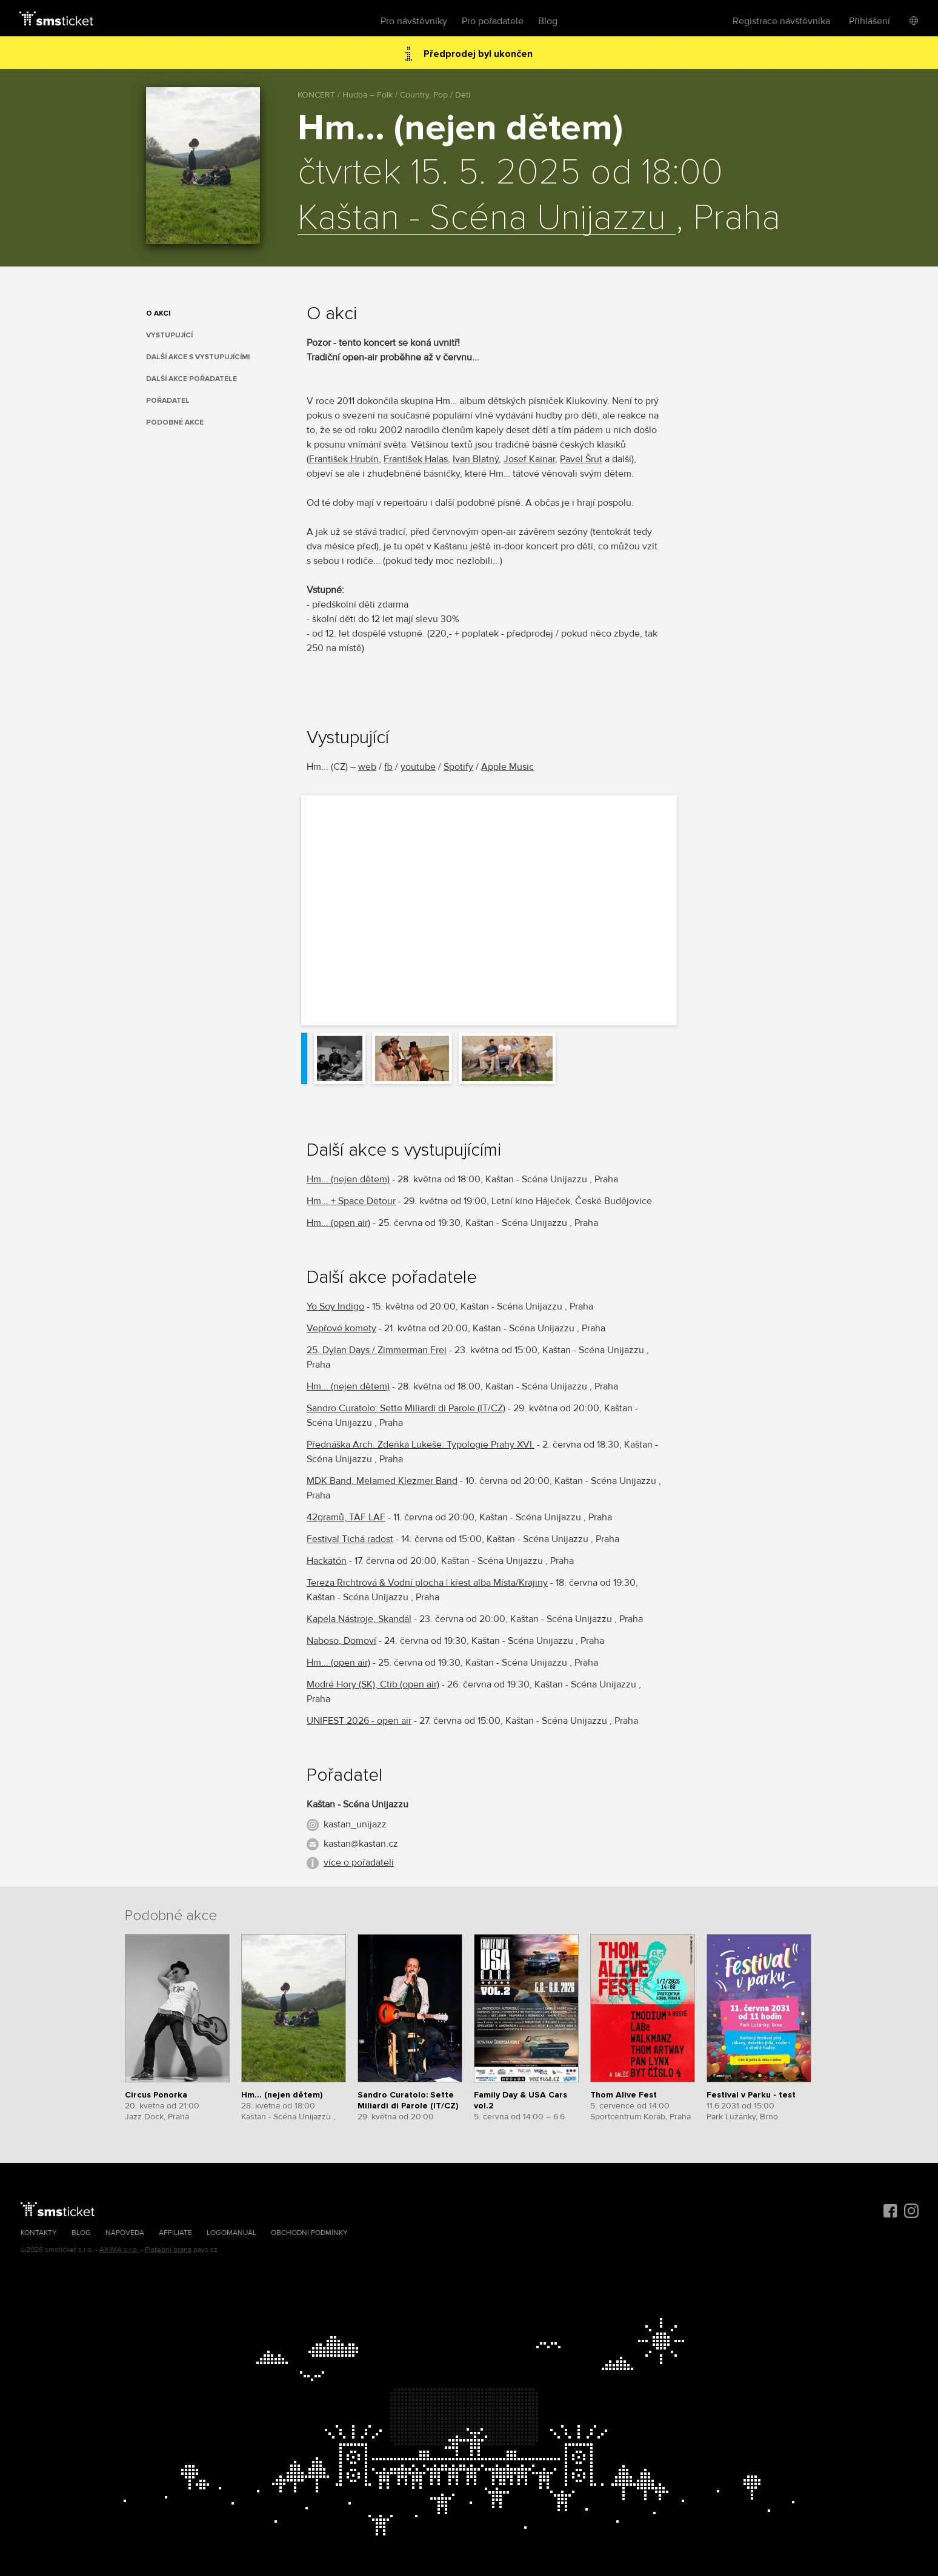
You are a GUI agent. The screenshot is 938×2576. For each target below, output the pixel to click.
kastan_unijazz (355, 1824)
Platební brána (168, 2249)
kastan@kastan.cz (361, 1844)
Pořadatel (168, 400)
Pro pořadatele (493, 21)
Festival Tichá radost (350, 1539)
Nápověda (124, 2232)
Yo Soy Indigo (335, 1306)
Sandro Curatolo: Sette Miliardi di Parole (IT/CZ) (406, 1408)
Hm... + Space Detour (351, 1201)
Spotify (458, 767)
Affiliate (175, 2232)
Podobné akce (175, 422)
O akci (158, 313)
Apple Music (507, 767)
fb (388, 767)
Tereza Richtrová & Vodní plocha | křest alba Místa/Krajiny (427, 1583)
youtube (418, 767)
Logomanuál (231, 2232)
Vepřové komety (341, 1328)
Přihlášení (869, 21)
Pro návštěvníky (414, 21)
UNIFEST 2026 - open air (359, 1721)
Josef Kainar (529, 459)
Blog (547, 21)
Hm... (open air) (338, 1223)
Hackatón (327, 1561)
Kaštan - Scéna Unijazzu (487, 218)
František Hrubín (344, 459)
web (367, 767)
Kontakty (39, 2232)
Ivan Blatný (476, 459)
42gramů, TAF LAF (346, 1517)
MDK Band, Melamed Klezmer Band (382, 1481)
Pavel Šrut (581, 459)
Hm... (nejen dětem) (348, 1179)
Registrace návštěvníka (781, 21)
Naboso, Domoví (341, 1641)
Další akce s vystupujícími (198, 357)
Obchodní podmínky (309, 2232)
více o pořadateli (359, 1862)
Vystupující (169, 335)
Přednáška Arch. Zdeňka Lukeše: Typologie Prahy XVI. (420, 1445)
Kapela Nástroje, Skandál (359, 1619)
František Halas (416, 459)
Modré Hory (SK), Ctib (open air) (373, 1684)
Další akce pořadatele (191, 378)
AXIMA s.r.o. (119, 2249)
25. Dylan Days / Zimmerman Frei (377, 1350)
